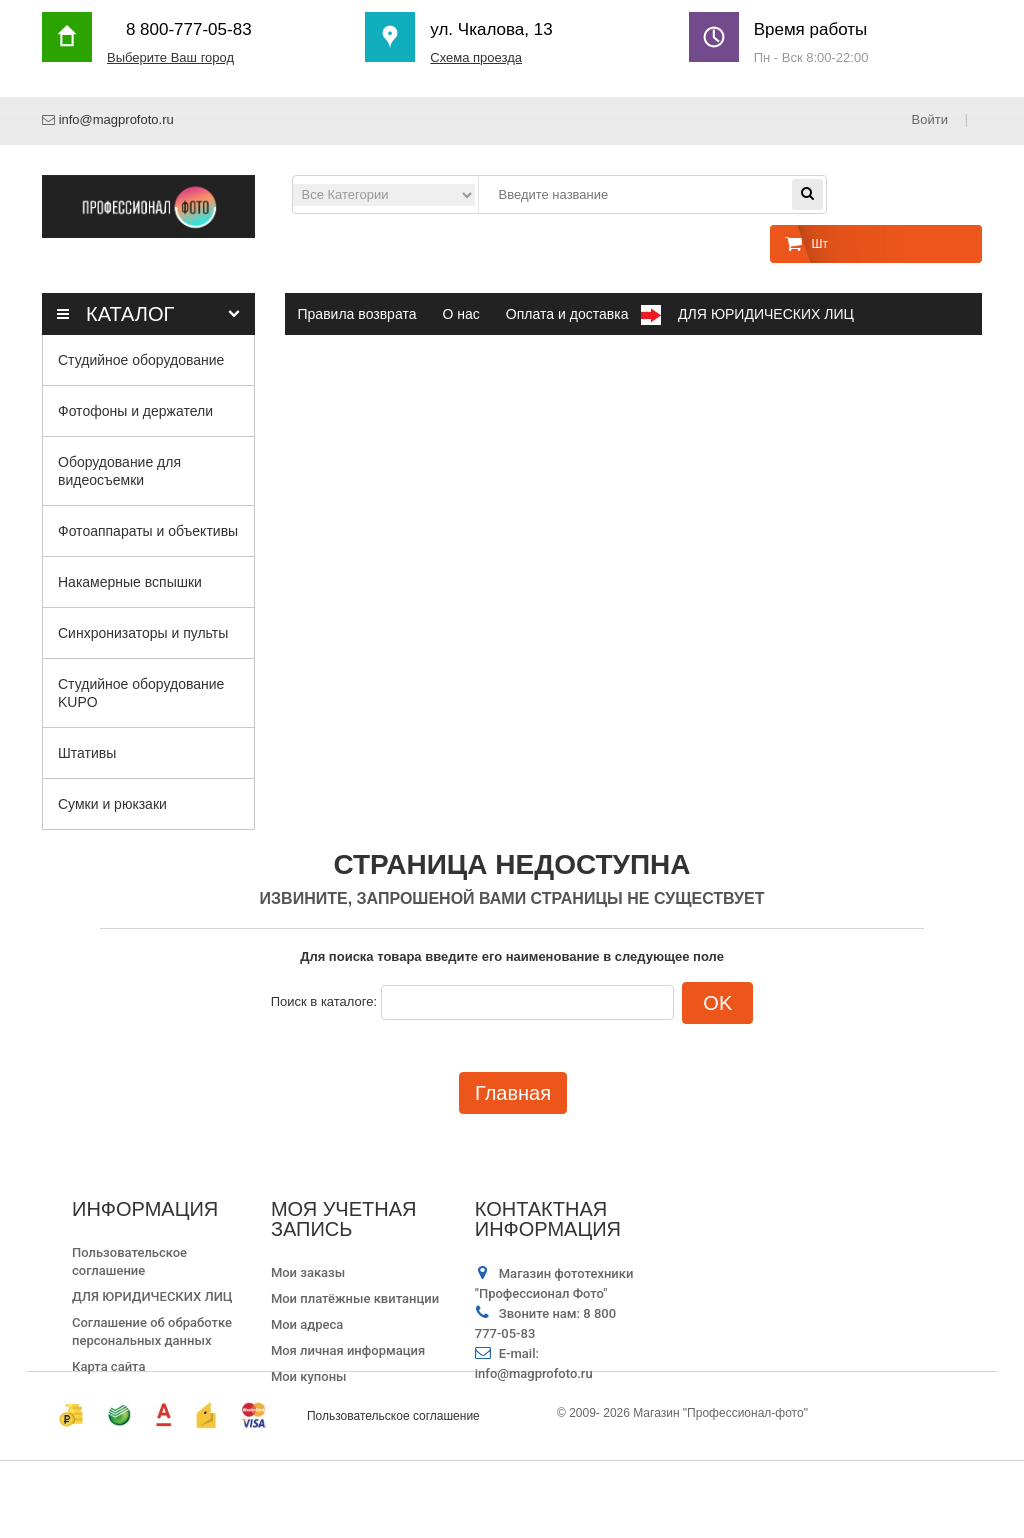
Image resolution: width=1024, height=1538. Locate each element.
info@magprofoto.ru (116, 119)
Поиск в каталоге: (324, 1001)
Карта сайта (108, 1366)
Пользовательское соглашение (393, 1493)
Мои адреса (307, 1324)
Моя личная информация (348, 1350)
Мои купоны (309, 1376)
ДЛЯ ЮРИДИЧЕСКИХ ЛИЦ (152, 1296)
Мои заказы (308, 1272)
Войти (931, 119)
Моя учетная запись (344, 1219)
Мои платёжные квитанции (355, 1298)
